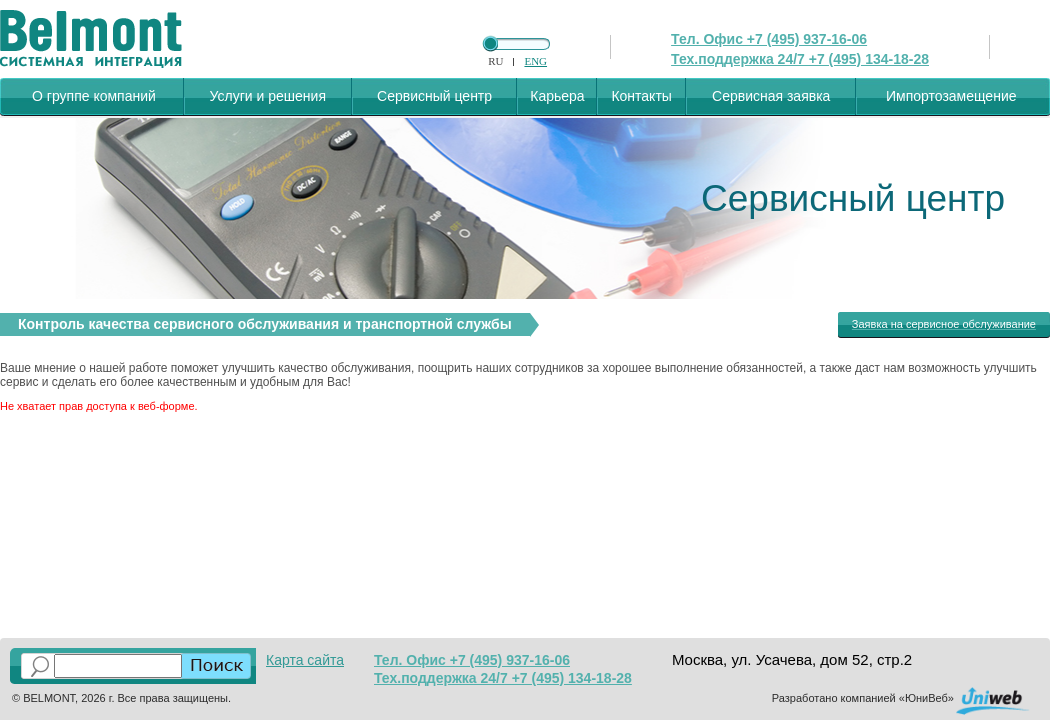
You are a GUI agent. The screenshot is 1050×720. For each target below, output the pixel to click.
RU (495, 61)
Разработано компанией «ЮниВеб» (863, 698)
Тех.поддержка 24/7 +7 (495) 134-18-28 (800, 59)
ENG (535, 61)
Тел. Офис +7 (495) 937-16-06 (769, 39)
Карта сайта (305, 660)
